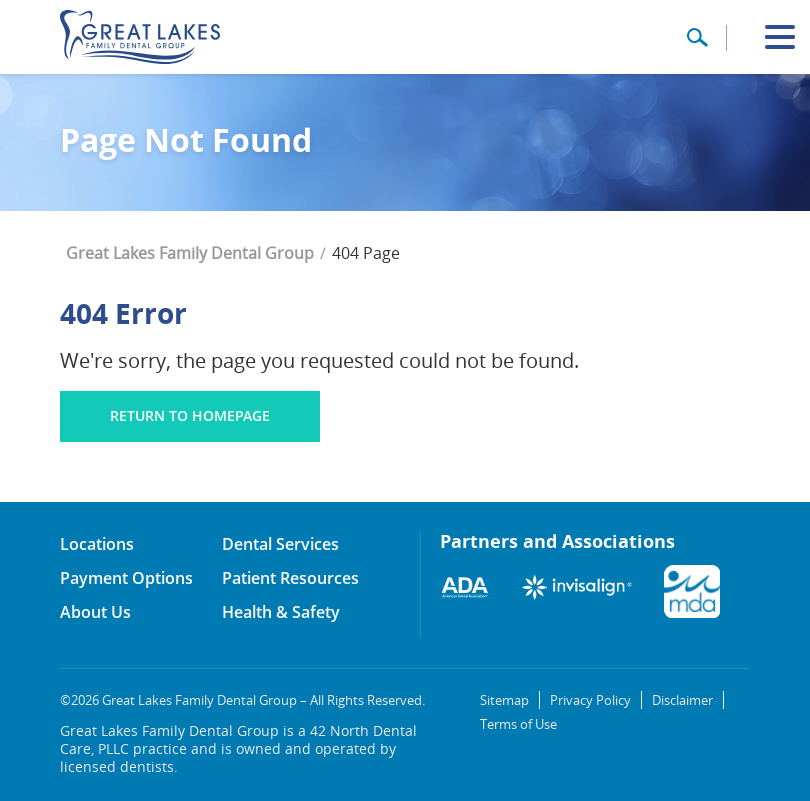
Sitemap (504, 700)
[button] (697, 44)
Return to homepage (190, 415)
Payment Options (126, 578)
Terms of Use (518, 724)
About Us (95, 612)
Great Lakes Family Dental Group (190, 253)
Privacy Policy (590, 700)
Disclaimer (682, 700)
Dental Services (280, 544)
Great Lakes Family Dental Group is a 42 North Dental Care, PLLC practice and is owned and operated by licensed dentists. (238, 749)
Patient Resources (290, 578)
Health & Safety (281, 612)
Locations (97, 544)
